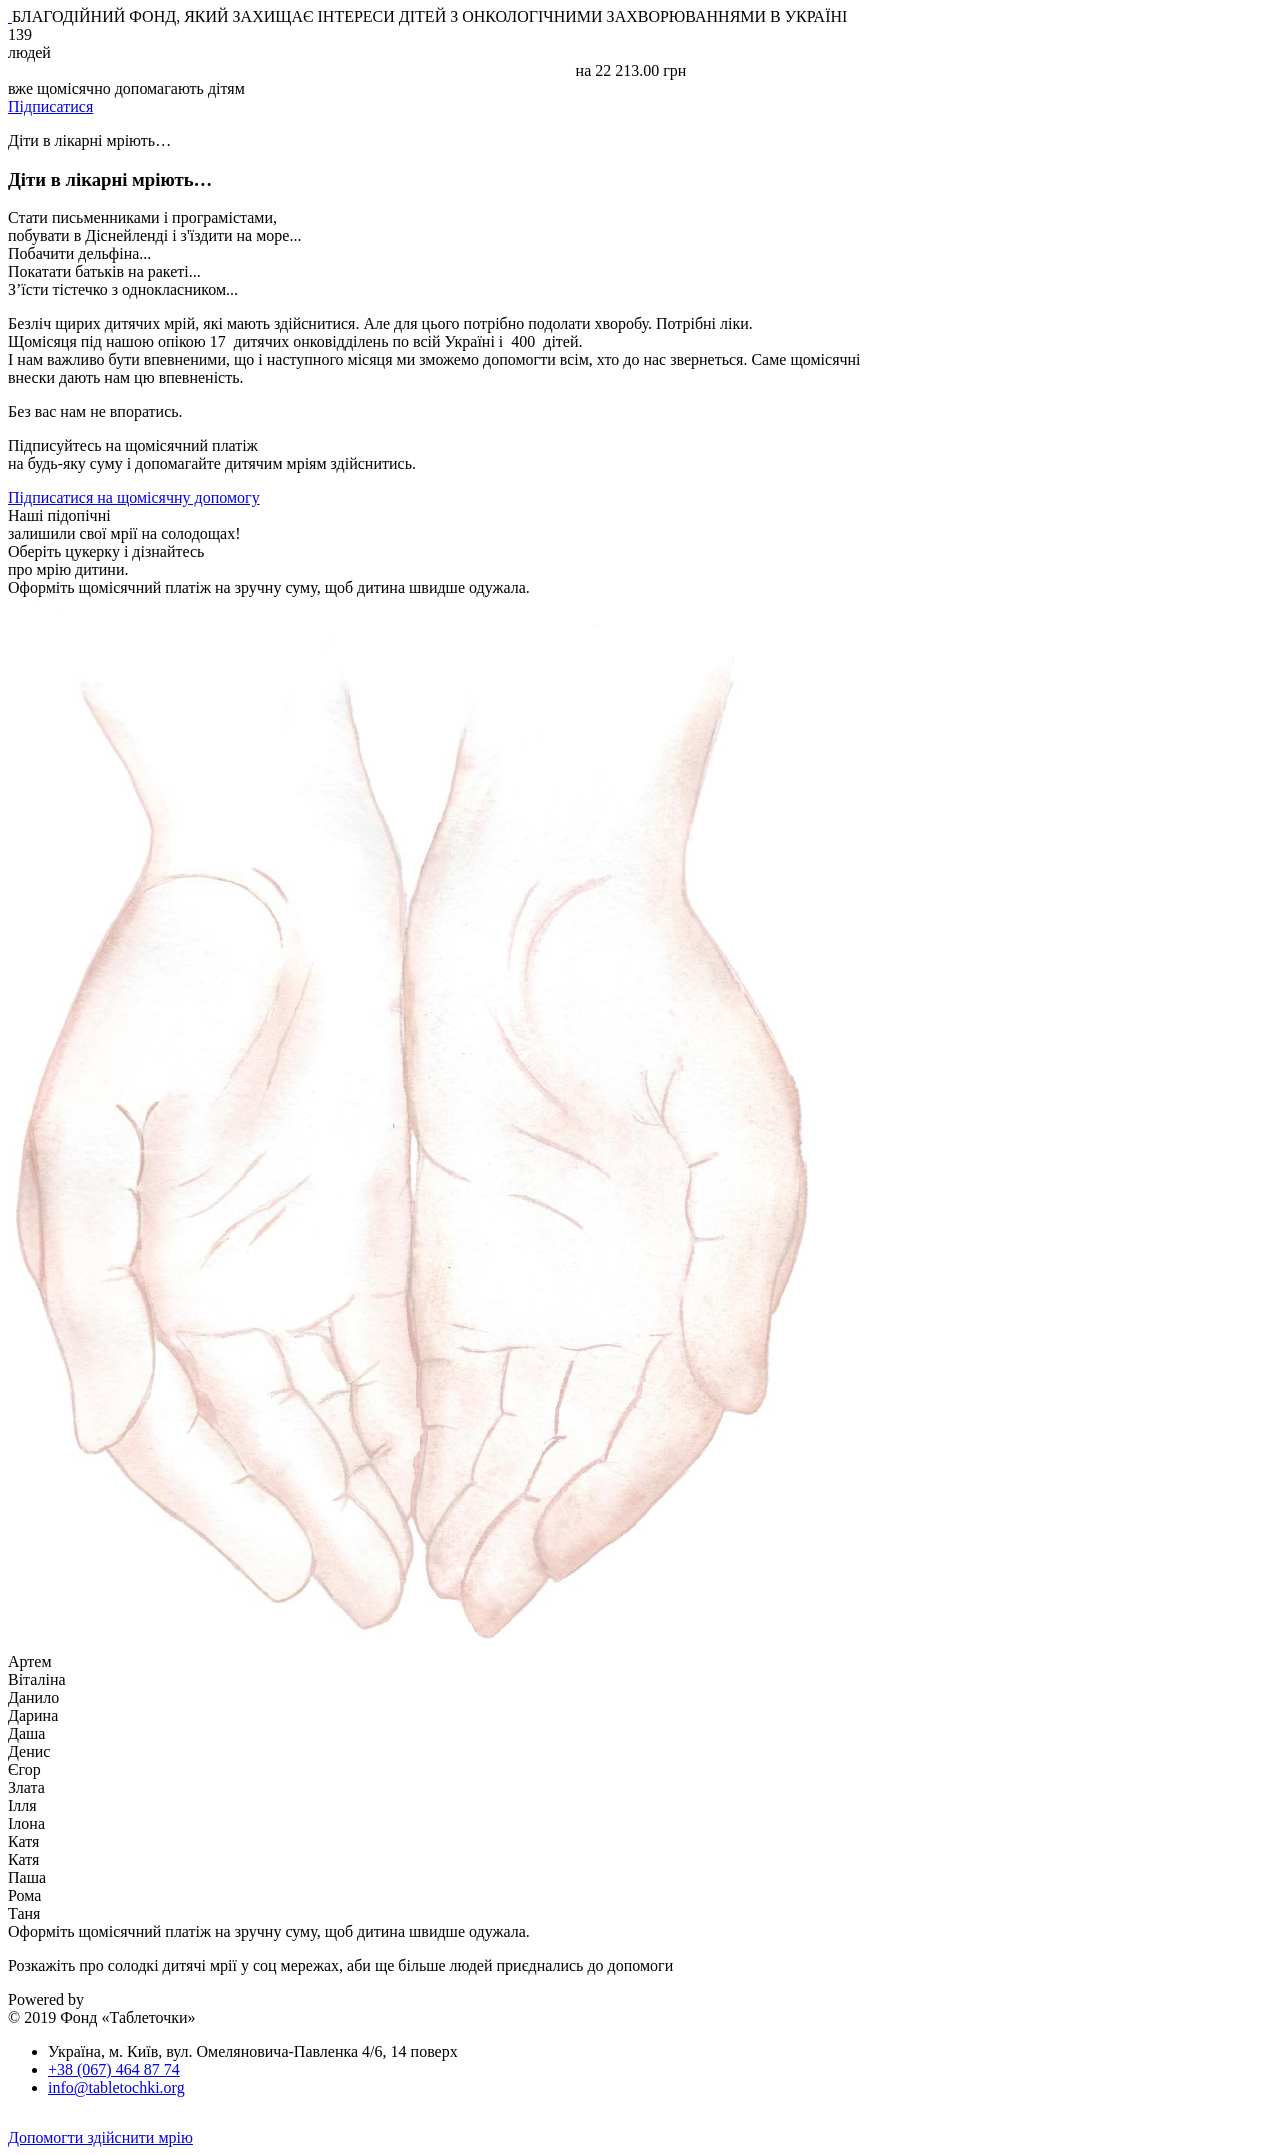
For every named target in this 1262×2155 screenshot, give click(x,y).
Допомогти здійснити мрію (100, 2137)
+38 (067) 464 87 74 (114, 2069)
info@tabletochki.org (116, 2087)
